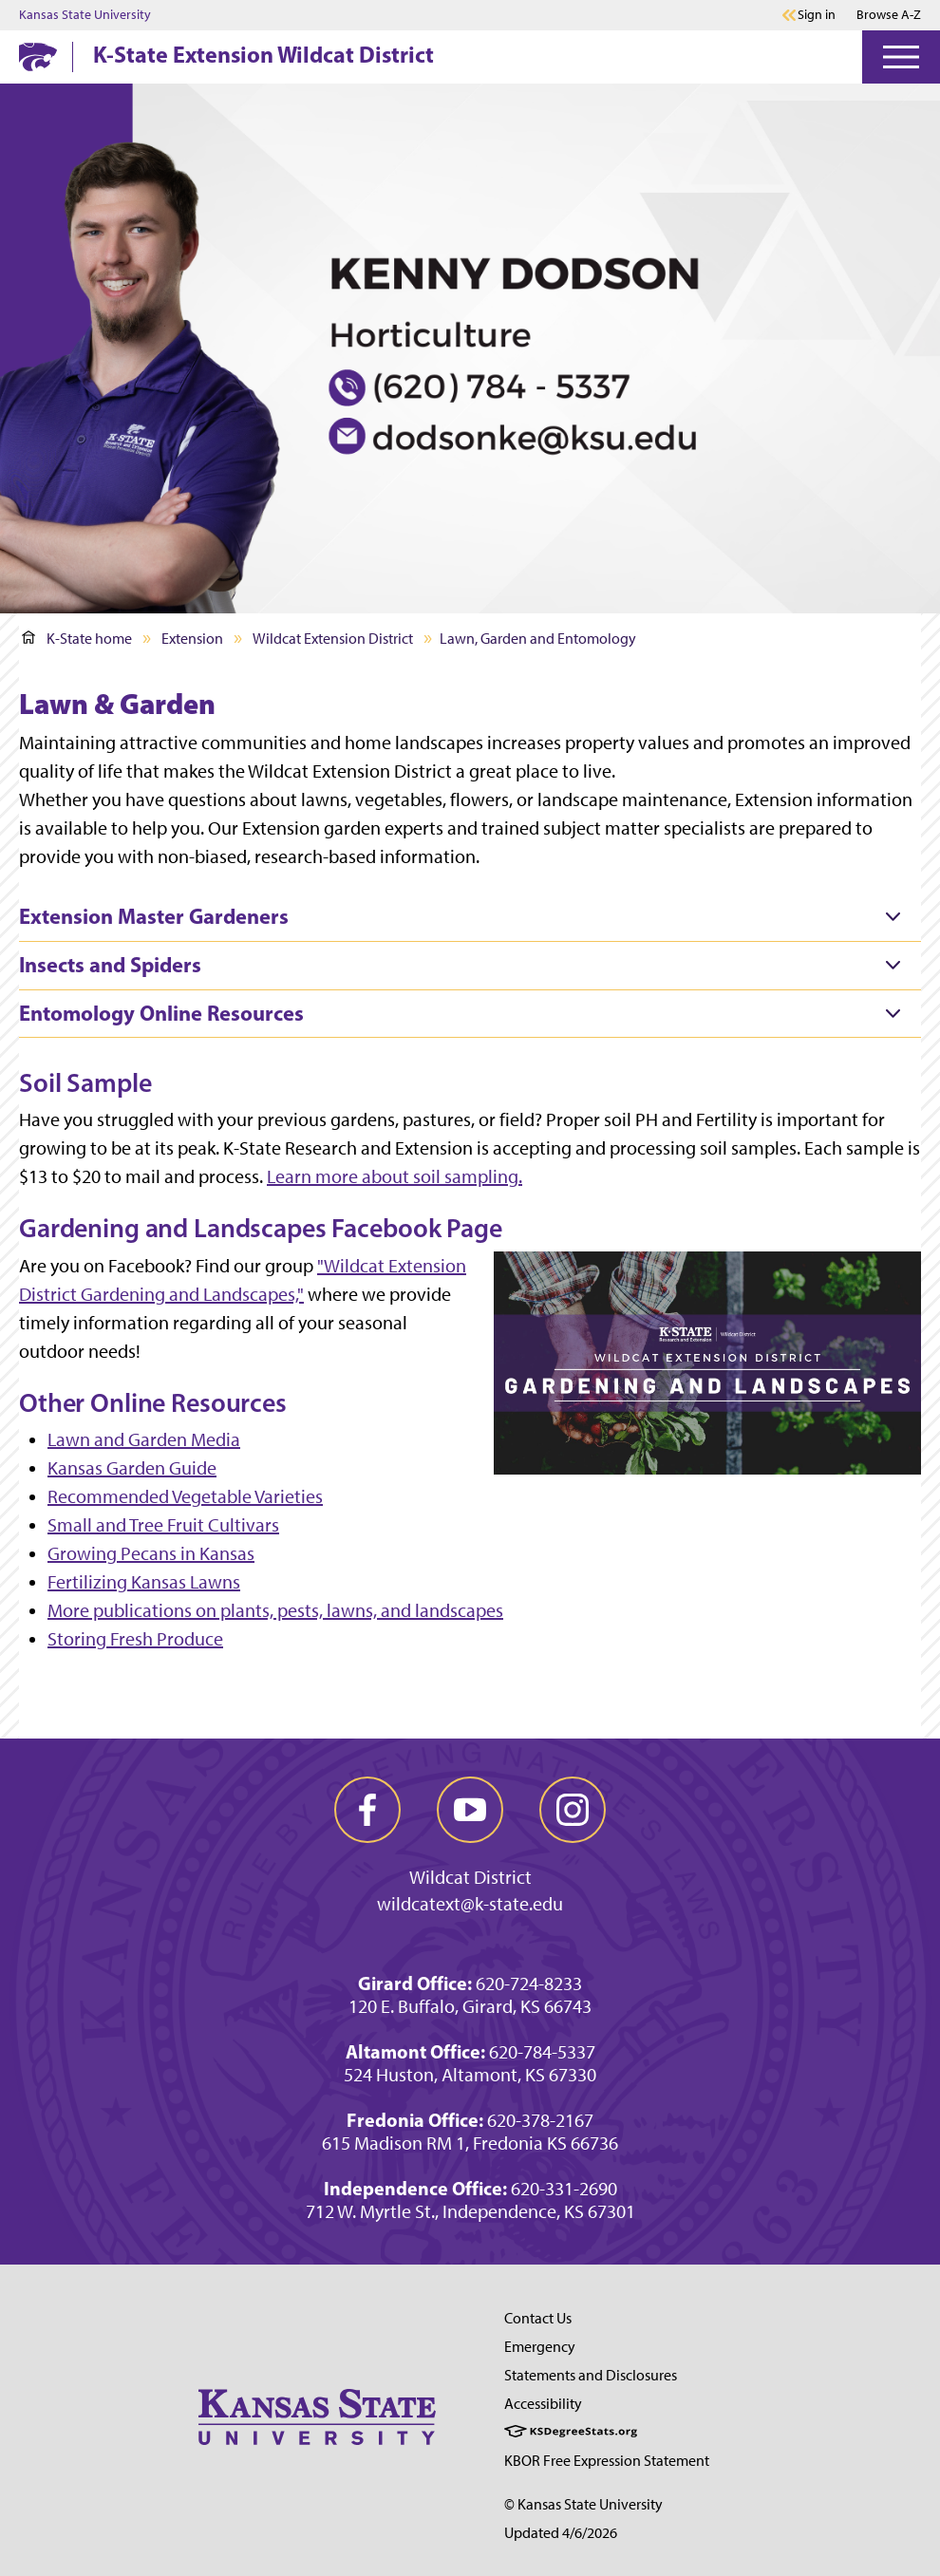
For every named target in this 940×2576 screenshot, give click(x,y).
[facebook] (367, 1810)
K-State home (77, 639)
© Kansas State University (583, 2504)
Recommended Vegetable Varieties (185, 1496)
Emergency (539, 2347)
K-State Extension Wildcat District (263, 54)
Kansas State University (85, 15)
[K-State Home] (38, 56)
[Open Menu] (901, 57)
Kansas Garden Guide (131, 1468)
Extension (192, 639)
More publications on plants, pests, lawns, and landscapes (275, 1610)
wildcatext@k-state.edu (470, 1903)
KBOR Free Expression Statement (606, 2461)
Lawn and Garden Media (143, 1439)
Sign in (817, 15)
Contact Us (538, 2318)
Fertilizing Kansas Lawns (143, 1581)
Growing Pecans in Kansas (150, 1553)
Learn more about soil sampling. (394, 1176)
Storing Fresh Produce (135, 1638)
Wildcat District (470, 1877)
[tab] (470, 917)
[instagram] (572, 1810)
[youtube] (470, 1810)
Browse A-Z (888, 15)
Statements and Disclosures (590, 2375)
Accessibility (543, 2404)
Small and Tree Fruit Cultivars (163, 1525)
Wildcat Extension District (333, 639)
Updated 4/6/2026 (560, 2533)
